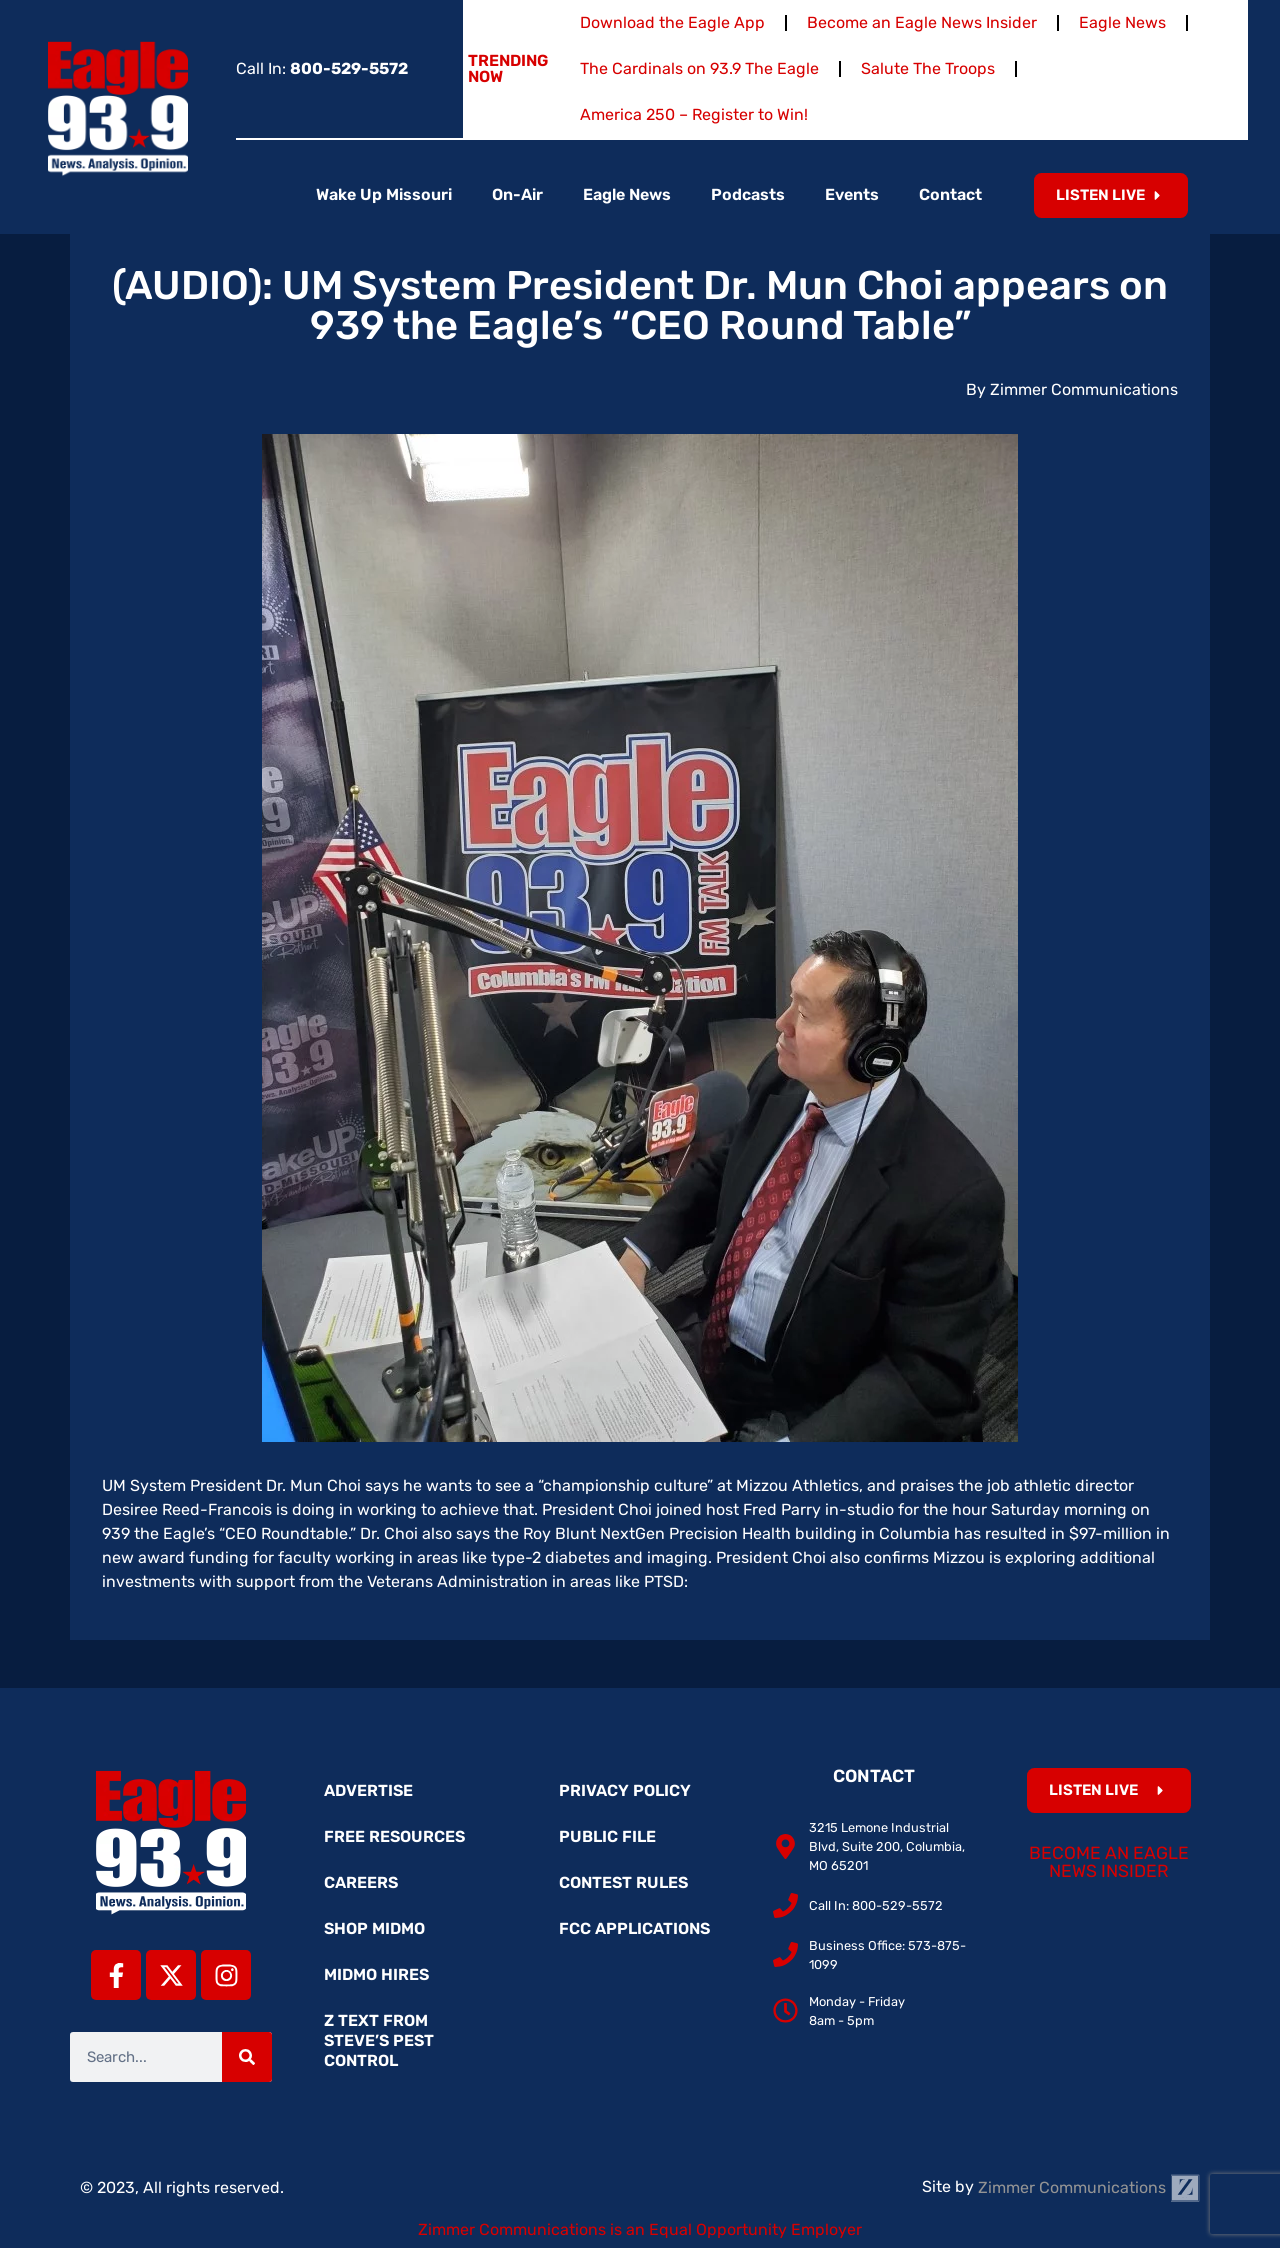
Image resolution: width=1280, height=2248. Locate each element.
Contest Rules (623, 1882)
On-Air (517, 194)
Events (852, 194)
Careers (361, 1882)
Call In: (322, 68)
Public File (607, 1836)
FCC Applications (634, 1928)
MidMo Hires (376, 1974)
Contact (950, 194)
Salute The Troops (928, 68)
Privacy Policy (625, 1790)
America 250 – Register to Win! (694, 114)
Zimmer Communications (1089, 2187)
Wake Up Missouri (384, 194)
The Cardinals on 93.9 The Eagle (699, 68)
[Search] (247, 2057)
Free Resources (394, 1836)
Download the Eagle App (672, 22)
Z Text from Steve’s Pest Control (379, 2040)
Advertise (368, 1790)
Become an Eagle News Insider (922, 22)
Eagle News (1122, 22)
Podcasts (748, 194)
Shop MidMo (374, 1928)
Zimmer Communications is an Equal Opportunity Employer (640, 2229)
